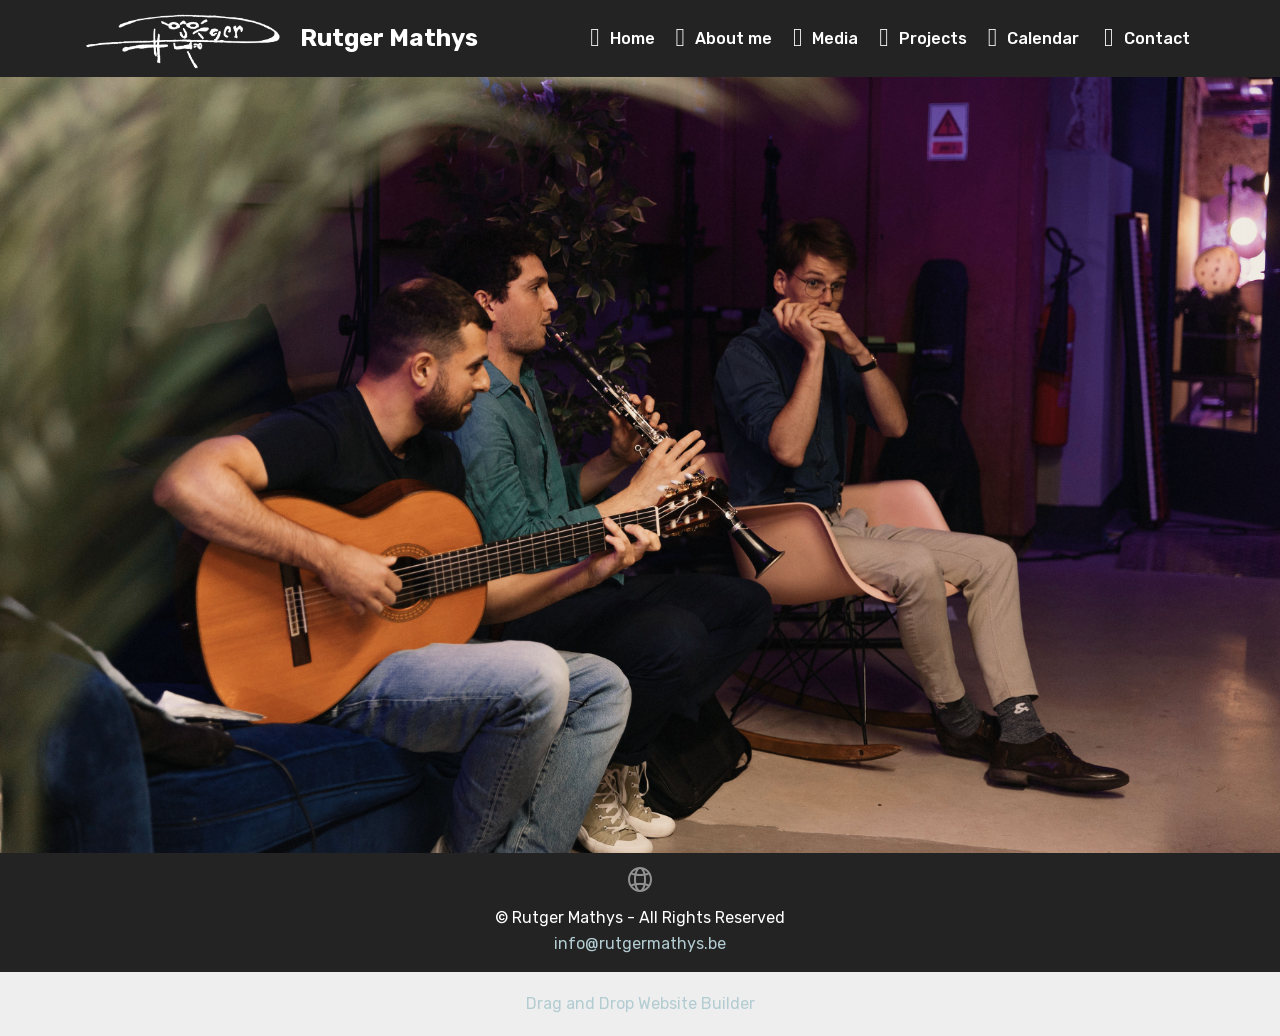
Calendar (1036, 38)
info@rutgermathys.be (640, 943)
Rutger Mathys (389, 38)
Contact (1147, 38)
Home (622, 38)
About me (724, 38)
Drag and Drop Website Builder (640, 1003)
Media (826, 38)
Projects (923, 38)
